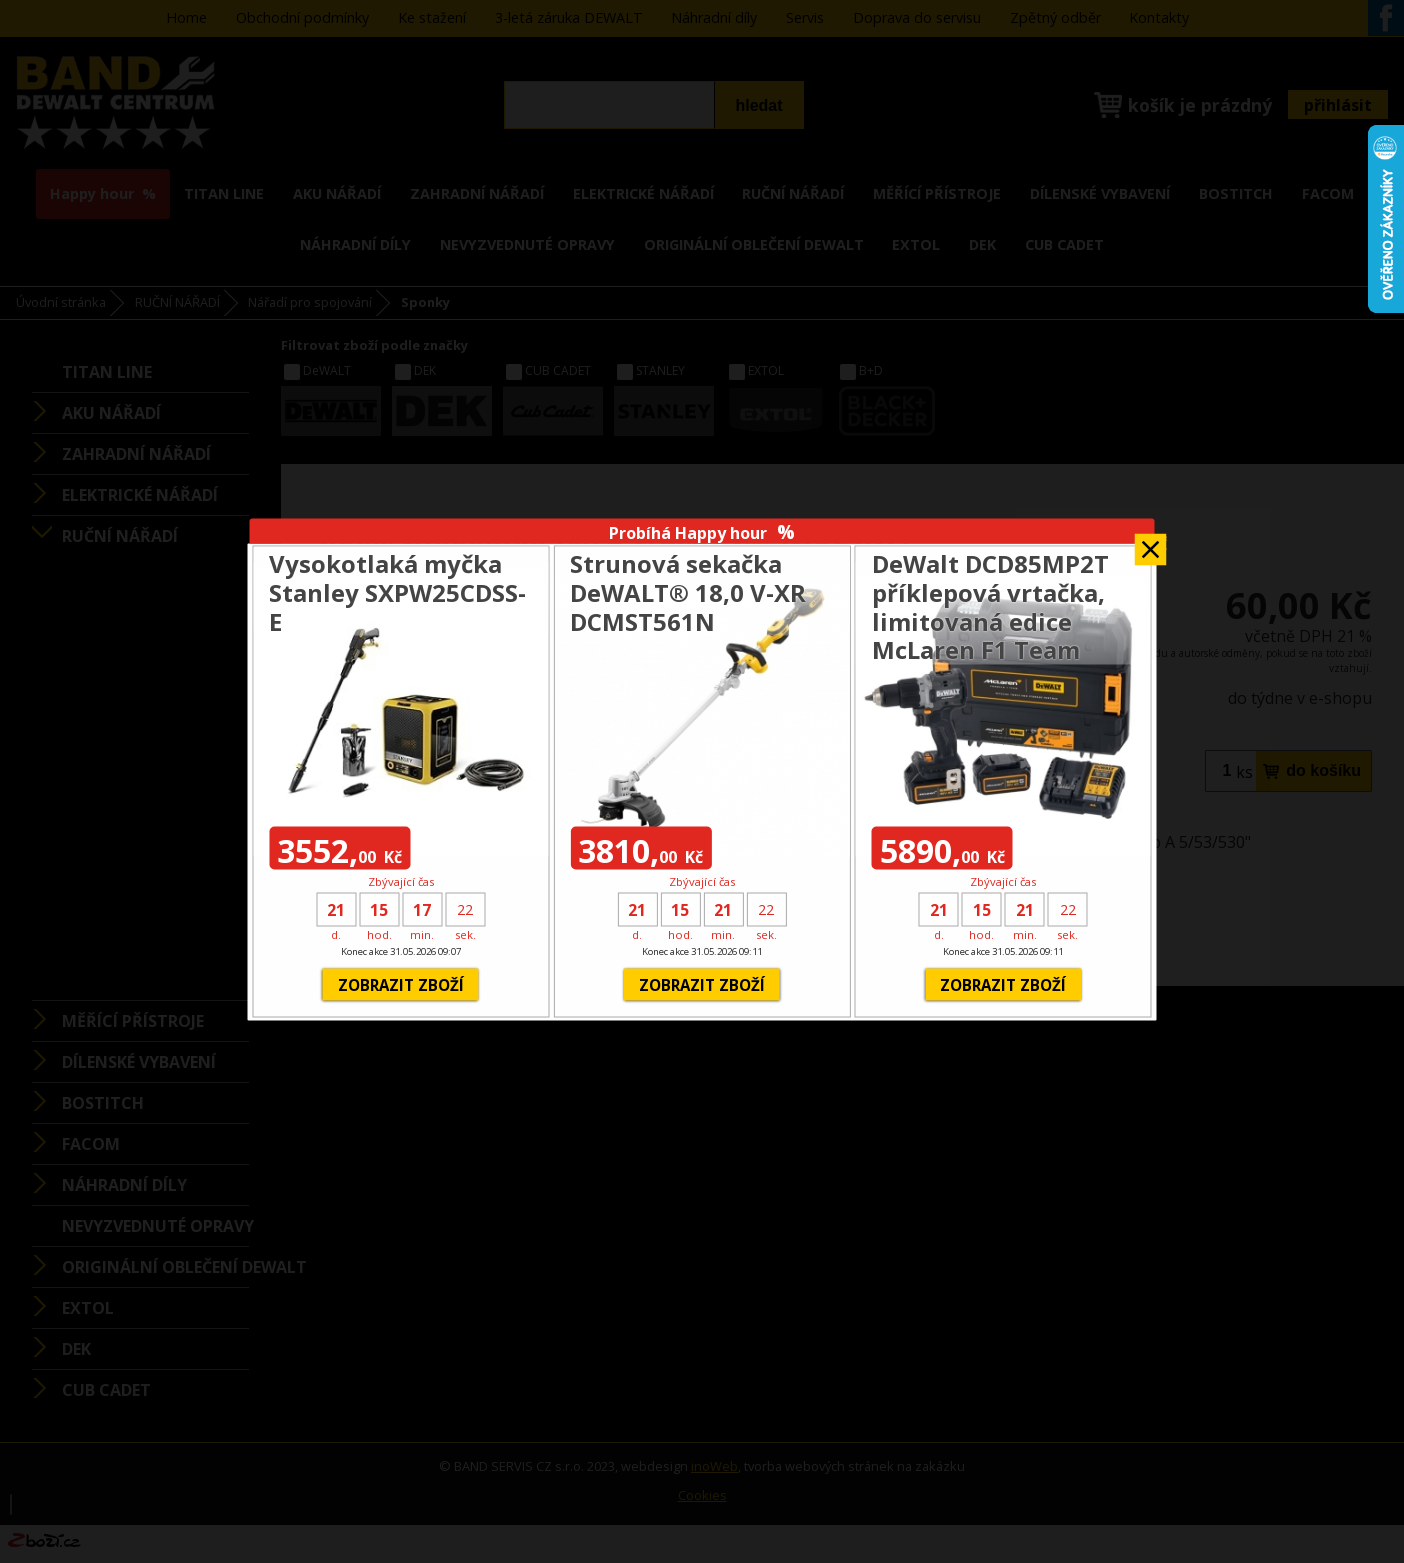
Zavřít (1151, 542)
